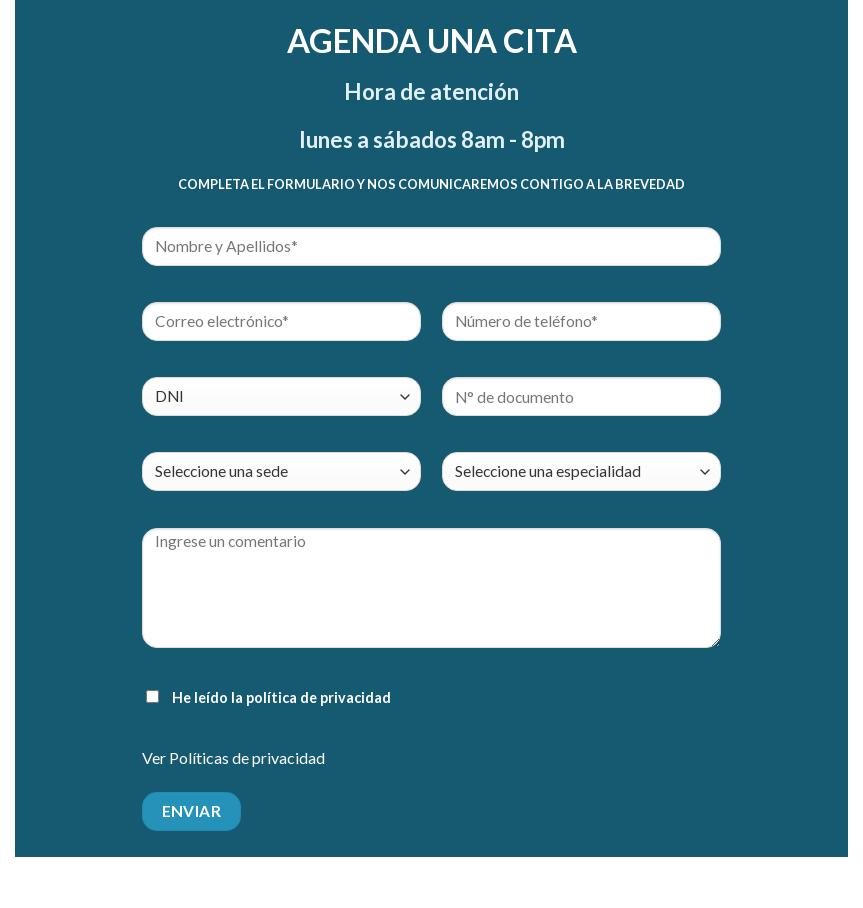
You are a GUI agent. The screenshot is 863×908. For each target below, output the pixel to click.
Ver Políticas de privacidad (233, 757)
